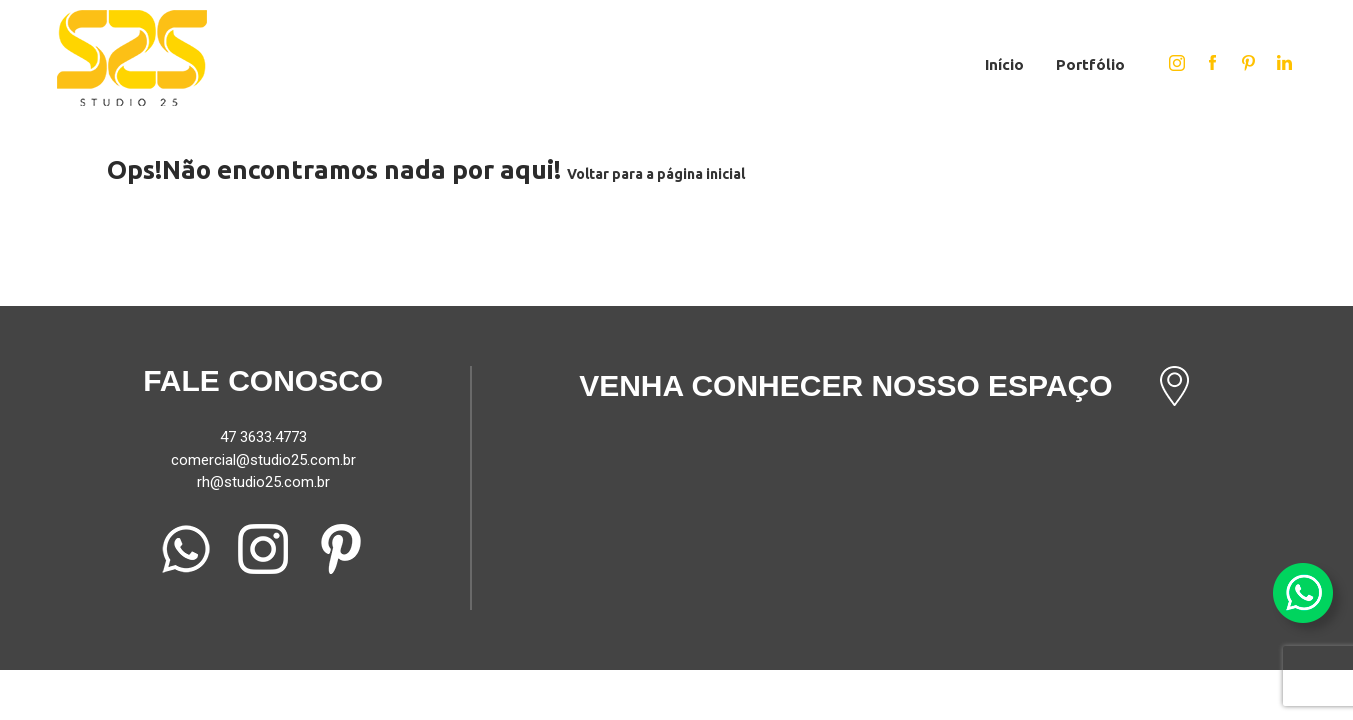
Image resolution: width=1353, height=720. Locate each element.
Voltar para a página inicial (656, 174)
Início (1004, 64)
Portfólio (1090, 64)
